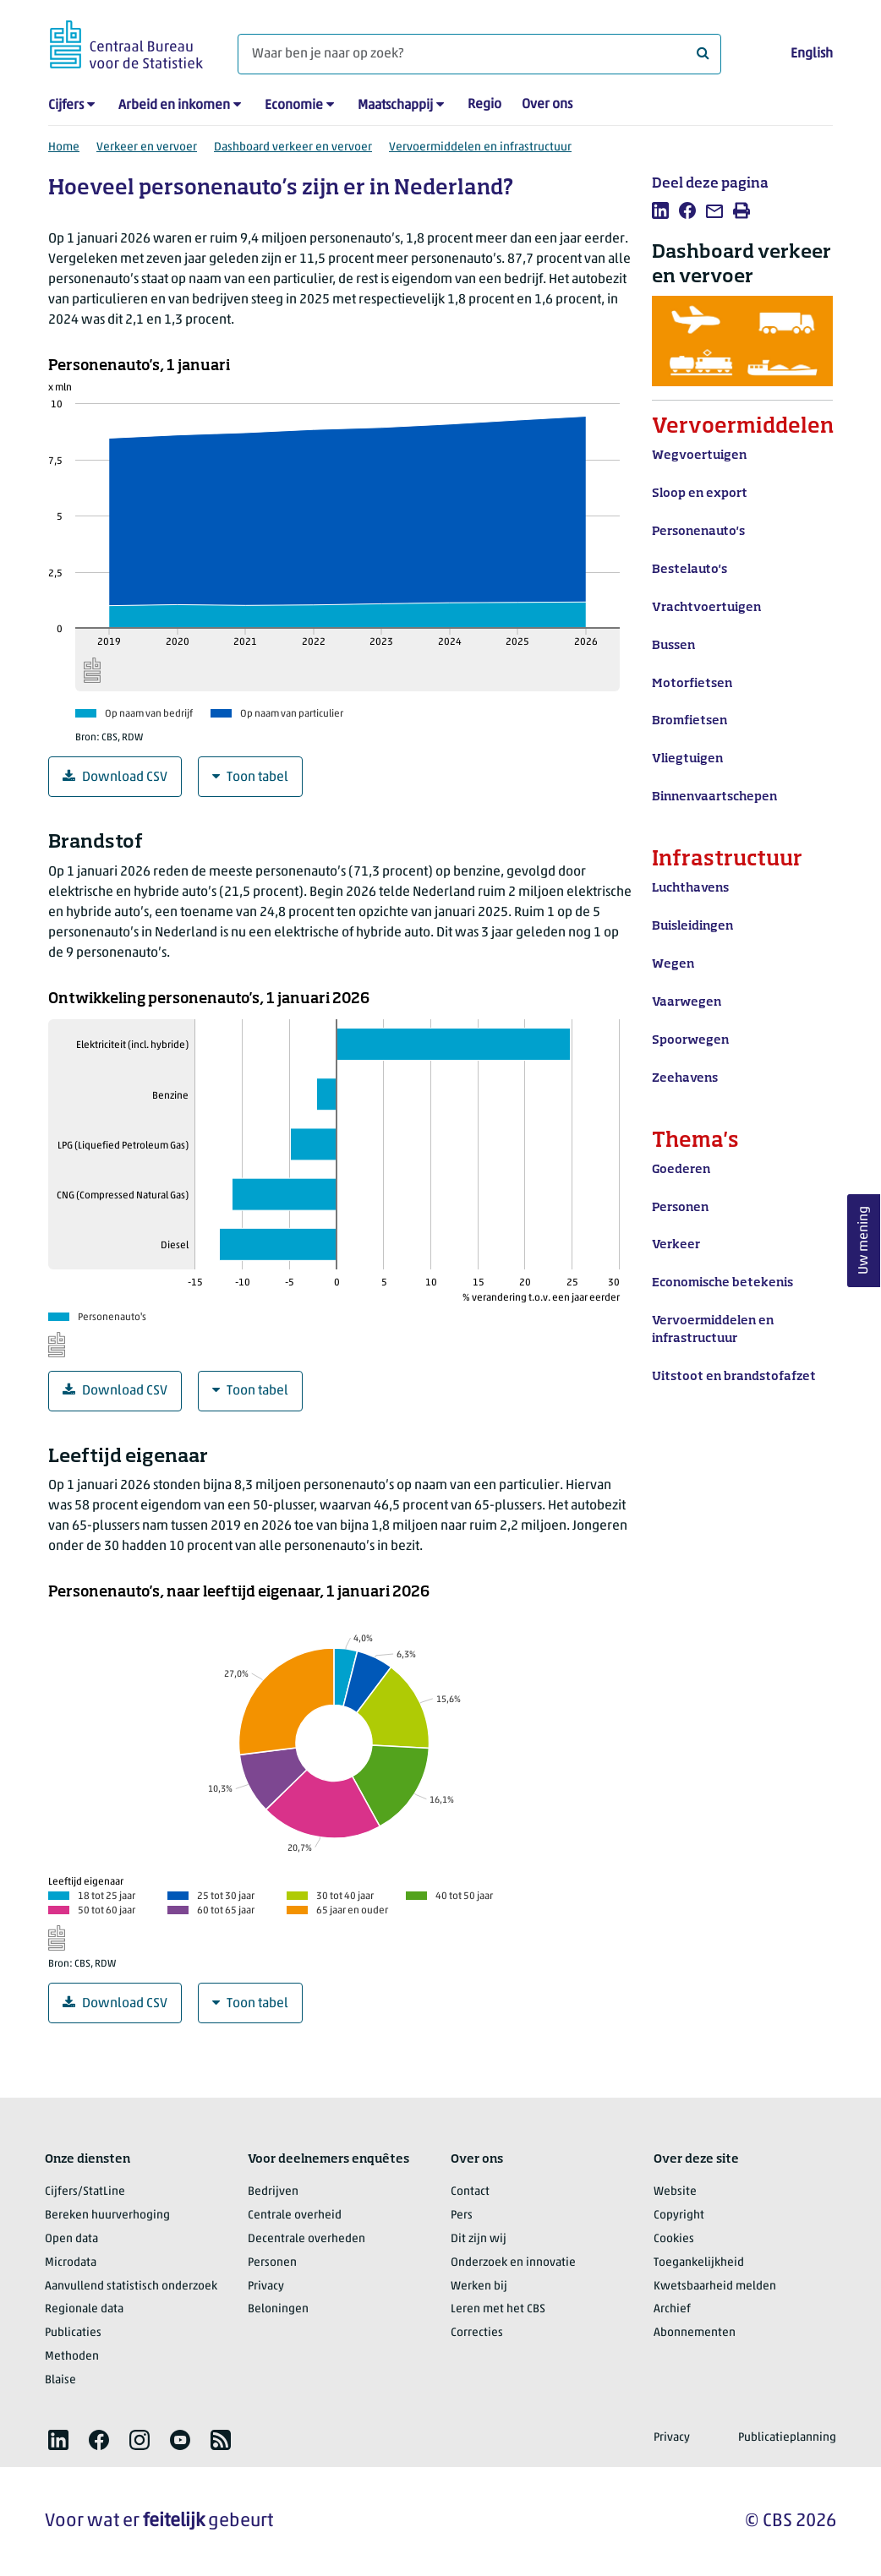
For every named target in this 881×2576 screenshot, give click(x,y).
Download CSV (115, 777)
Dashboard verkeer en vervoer (293, 147)
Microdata (70, 2262)
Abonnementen (695, 2333)
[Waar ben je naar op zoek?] (479, 54)
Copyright (679, 2215)
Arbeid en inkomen (174, 105)
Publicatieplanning (787, 2437)
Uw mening (864, 1241)
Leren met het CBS (498, 2309)
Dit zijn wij (478, 2239)
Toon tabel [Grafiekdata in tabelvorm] (250, 777)
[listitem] (660, 210)
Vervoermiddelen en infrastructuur (480, 147)
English (812, 54)
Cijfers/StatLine (85, 2191)
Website (675, 2191)
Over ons (547, 105)
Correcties (477, 2333)
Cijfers (66, 105)
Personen (272, 2262)
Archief (672, 2309)
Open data (71, 2239)
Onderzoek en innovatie (513, 2262)
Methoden (72, 2356)
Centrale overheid (295, 2215)
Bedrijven (273, 2191)
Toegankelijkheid (699, 2262)
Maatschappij (395, 105)
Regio (484, 105)
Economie (294, 105)
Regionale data (84, 2309)
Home (63, 147)
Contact (470, 2191)
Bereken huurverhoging (107, 2215)
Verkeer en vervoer (146, 147)
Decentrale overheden (306, 2239)
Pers (462, 2215)
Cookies (674, 2239)
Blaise (60, 2380)
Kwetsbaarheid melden (715, 2286)
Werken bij (479, 2286)
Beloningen (278, 2309)
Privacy (266, 2286)
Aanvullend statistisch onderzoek (131, 2286)
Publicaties (73, 2333)
